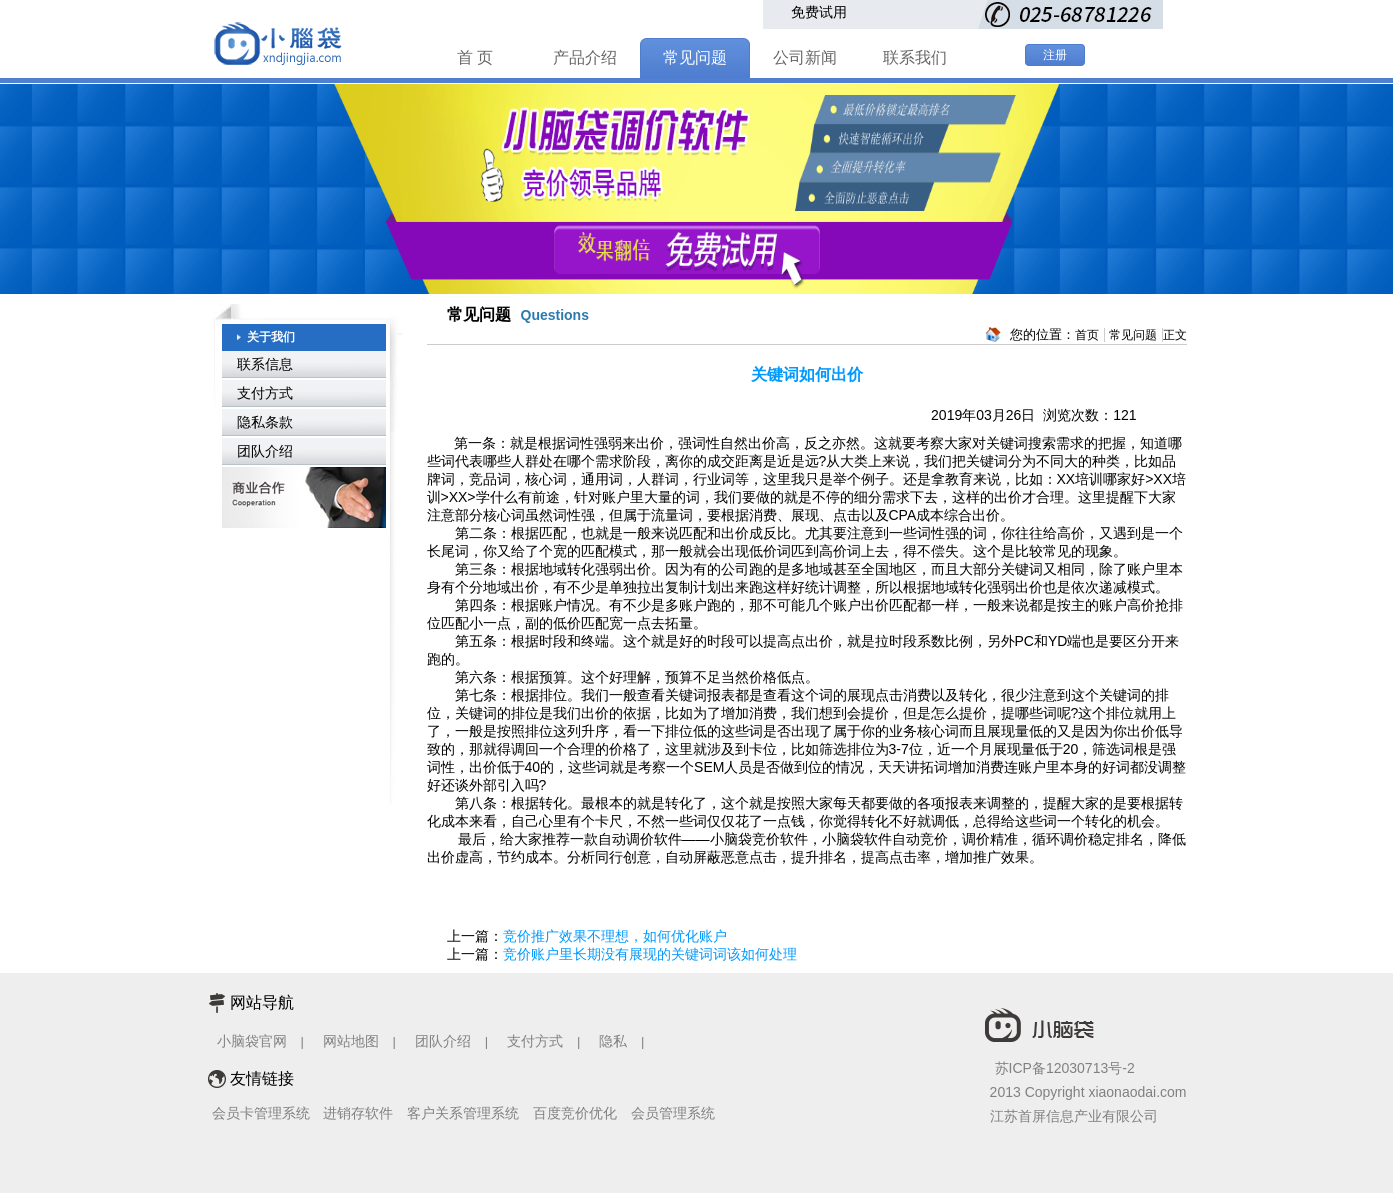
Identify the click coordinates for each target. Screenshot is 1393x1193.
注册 (1055, 55)
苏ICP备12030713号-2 (1065, 1068)
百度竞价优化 (575, 1113)
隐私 (615, 1041)
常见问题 (695, 57)
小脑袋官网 (252, 1041)
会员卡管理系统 (261, 1113)
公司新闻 (805, 57)
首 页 (475, 57)
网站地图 (351, 1041)
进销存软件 (358, 1113)
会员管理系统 (673, 1113)
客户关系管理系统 (463, 1113)
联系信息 (265, 364)
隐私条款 (265, 422)
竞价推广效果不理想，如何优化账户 (615, 936)
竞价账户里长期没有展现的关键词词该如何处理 (650, 954)
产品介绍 (585, 57)
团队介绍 (265, 451)
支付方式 (265, 393)
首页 (1087, 335)
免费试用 (819, 12)
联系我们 (915, 57)
